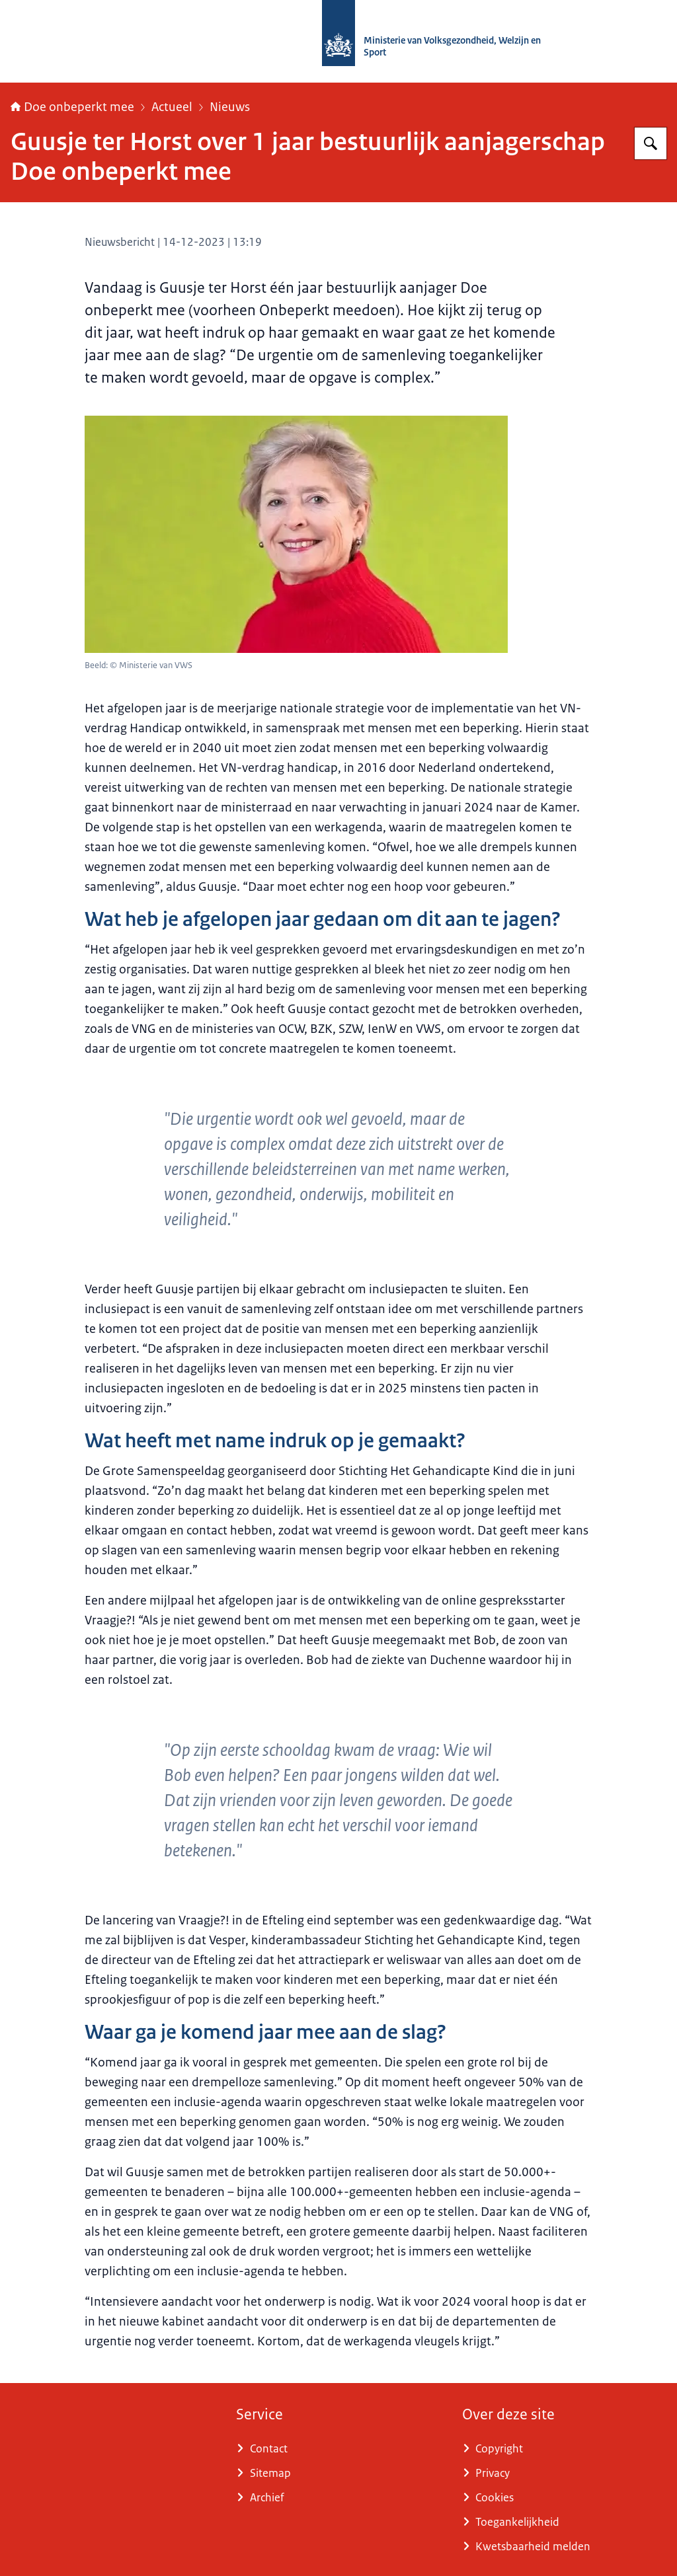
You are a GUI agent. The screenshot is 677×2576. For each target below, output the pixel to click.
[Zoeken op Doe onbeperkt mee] (650, 143)
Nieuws (230, 107)
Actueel (171, 107)
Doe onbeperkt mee (72, 107)
